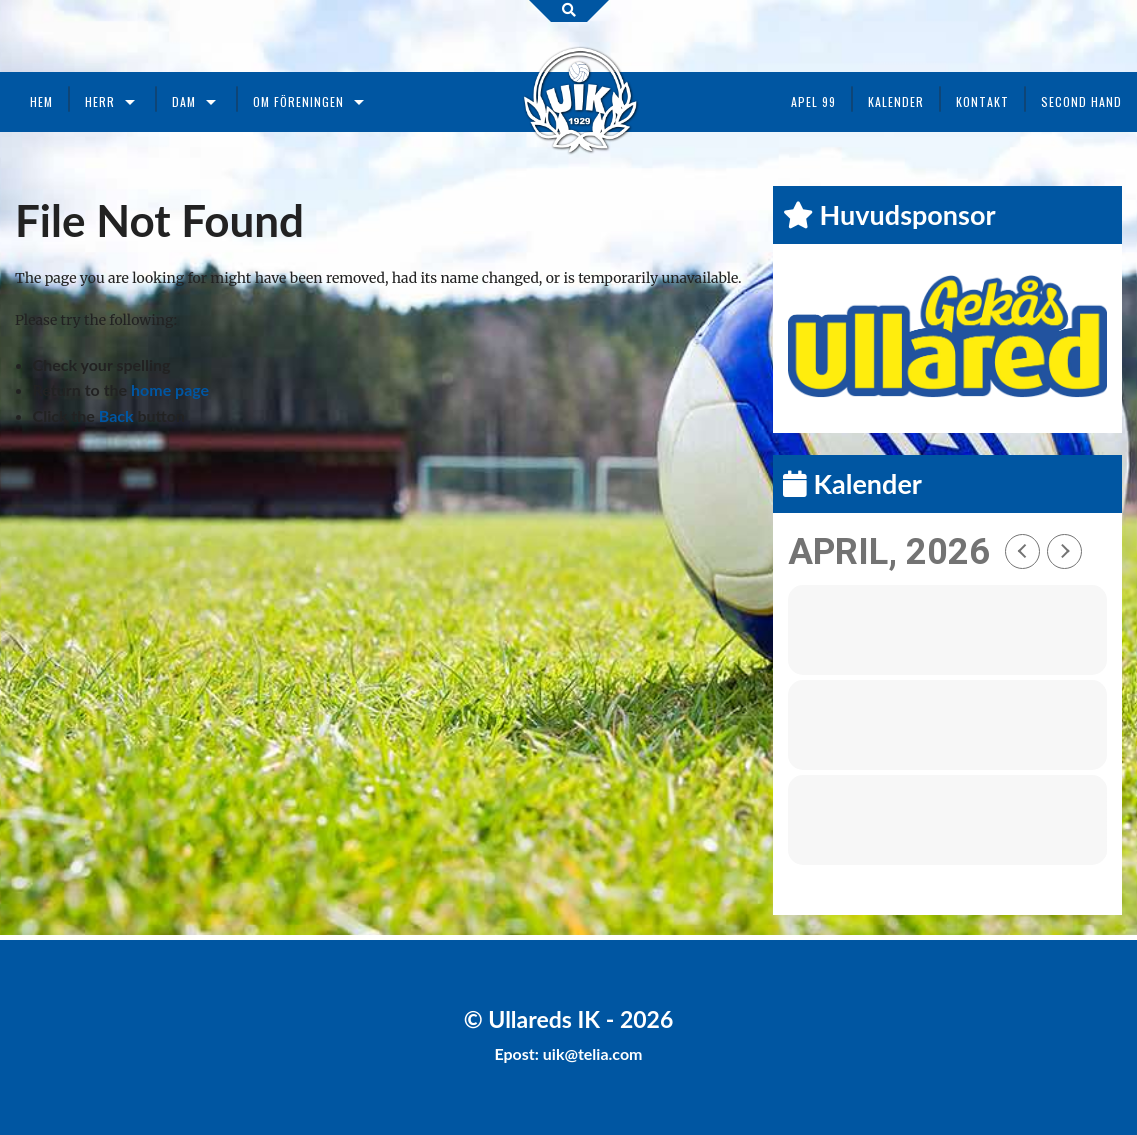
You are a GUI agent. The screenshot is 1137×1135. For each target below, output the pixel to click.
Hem (41, 101)
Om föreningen (298, 101)
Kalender (896, 101)
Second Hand (1081, 101)
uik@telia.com (593, 1053)
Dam (184, 101)
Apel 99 (813, 101)
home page (170, 389)
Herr (100, 101)
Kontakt (982, 101)
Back (116, 415)
